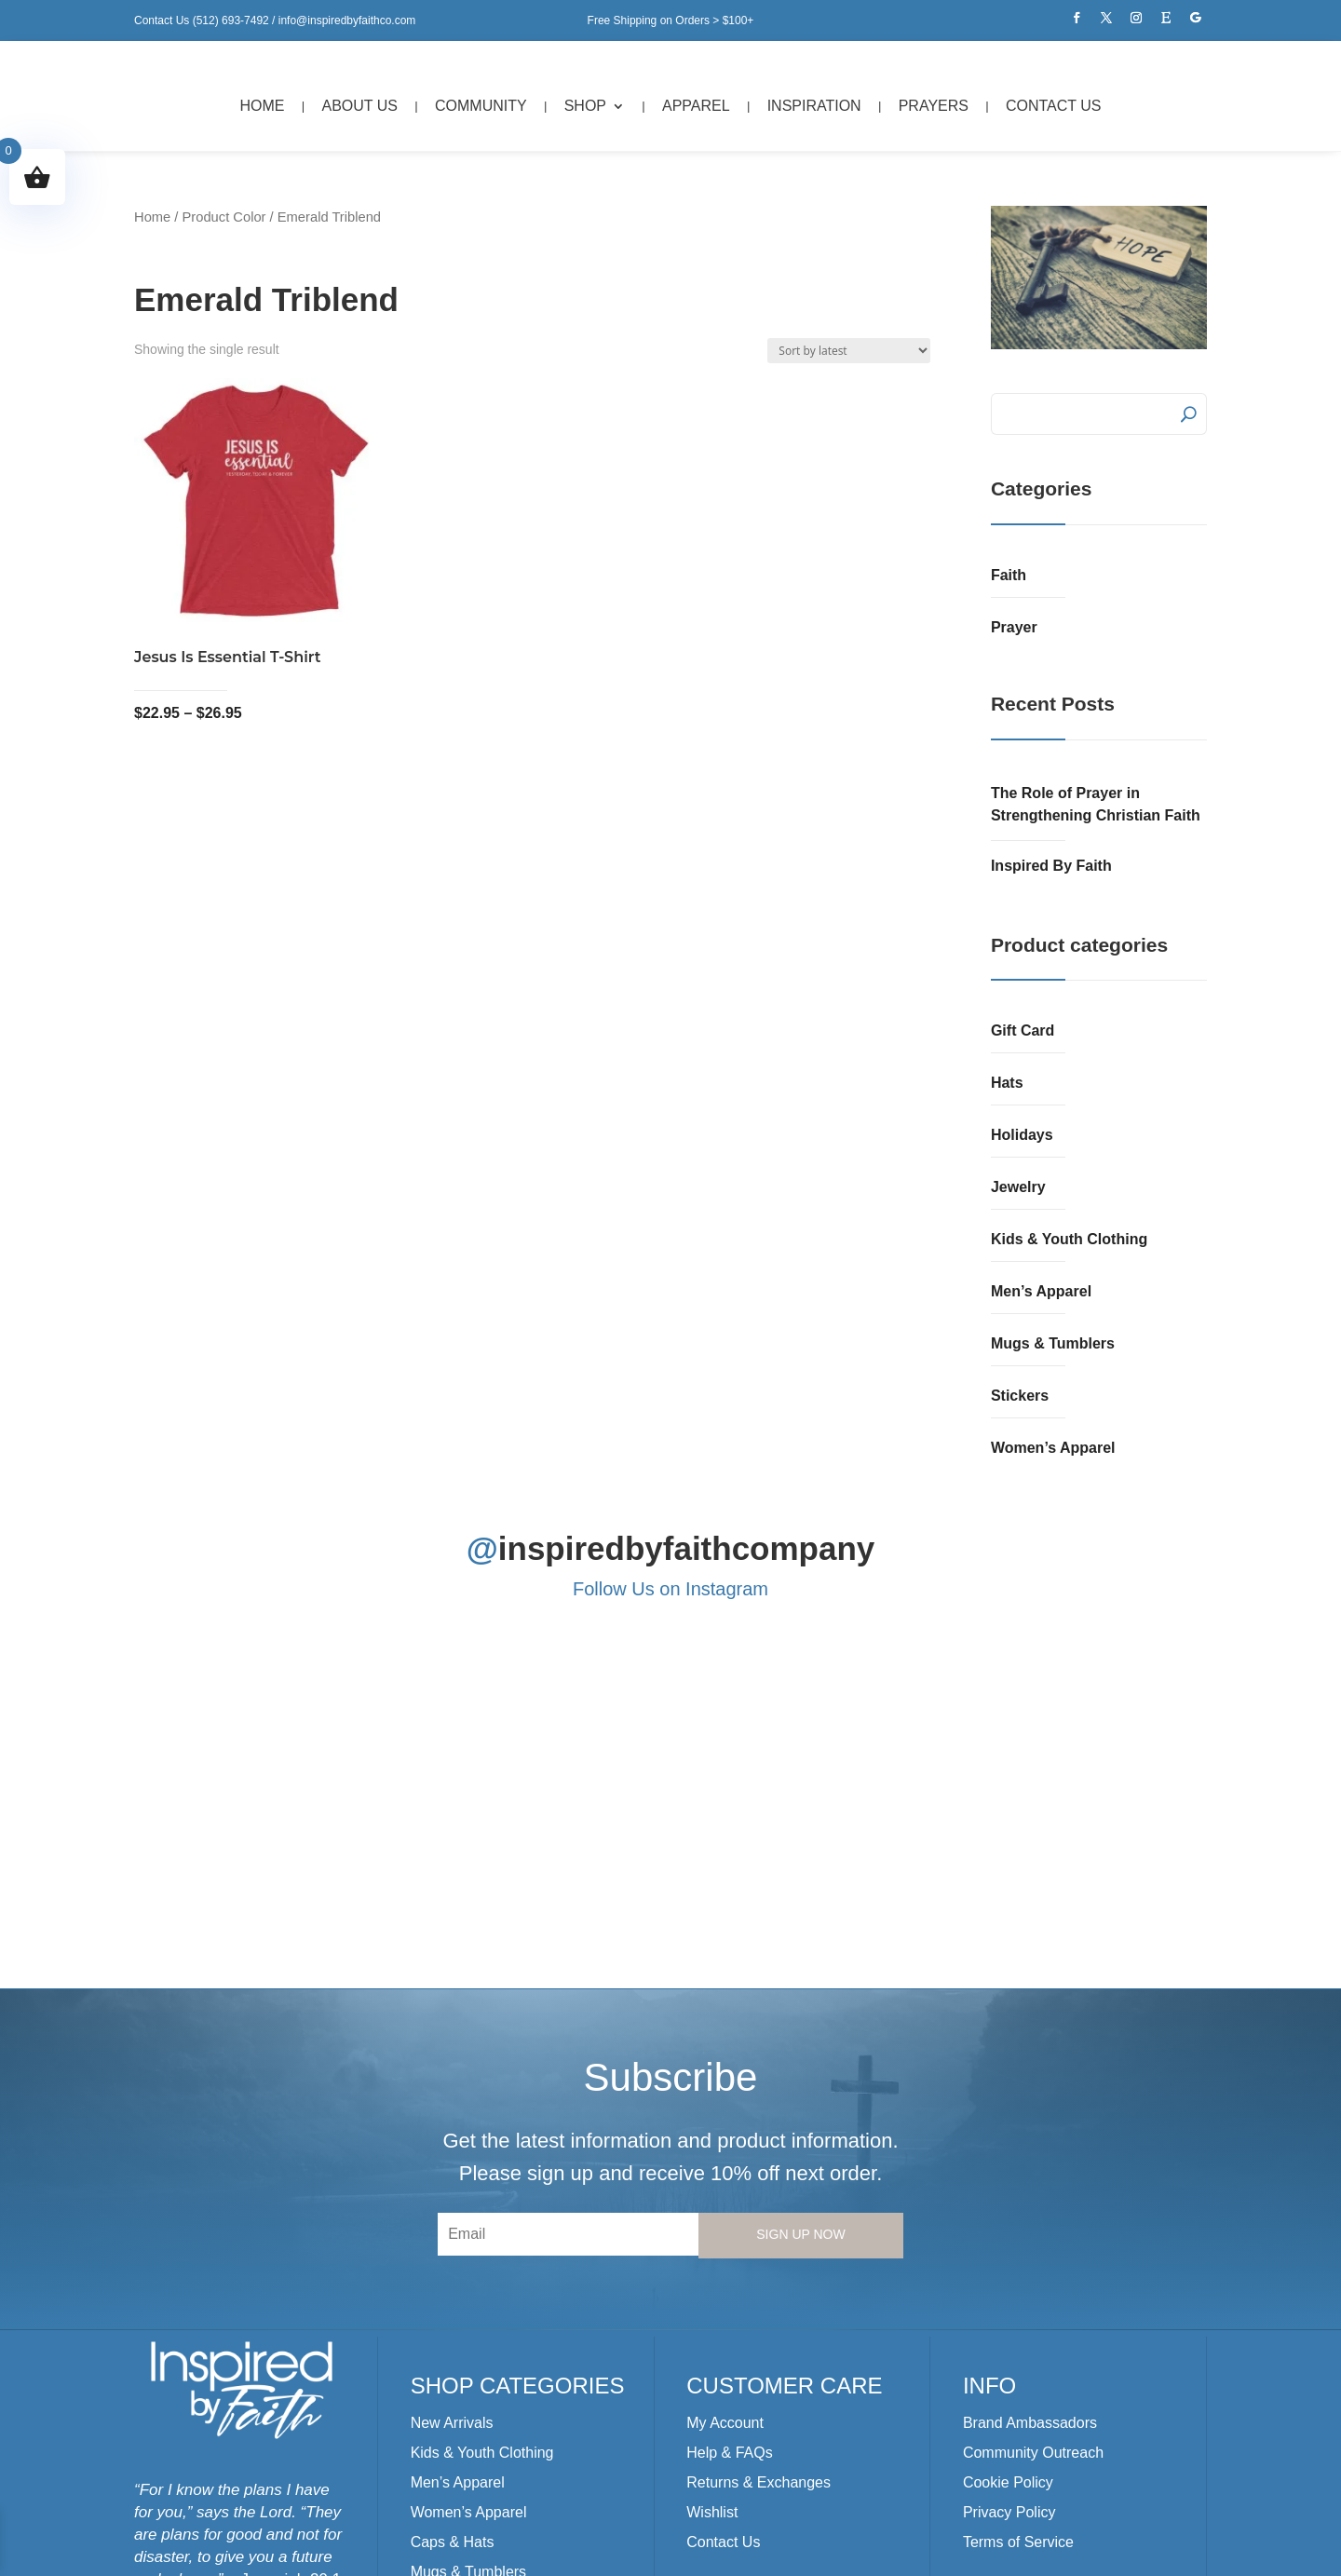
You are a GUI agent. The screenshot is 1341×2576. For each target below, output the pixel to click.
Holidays (1022, 1135)
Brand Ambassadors (1030, 2179)
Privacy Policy (1009, 2268)
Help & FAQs (729, 2209)
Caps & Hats (452, 2298)
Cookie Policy (1008, 2238)
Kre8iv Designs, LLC (544, 2550)
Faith (1008, 575)
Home (262, 106)
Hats (1007, 1083)
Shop (585, 106)
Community (481, 106)
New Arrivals (452, 2179)
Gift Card (1022, 1030)
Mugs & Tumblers (1053, 1343)
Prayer (1014, 627)
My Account (725, 2179)
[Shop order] (848, 350)
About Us (360, 106)
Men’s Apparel (1041, 1291)
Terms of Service (1018, 2298)
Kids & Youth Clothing (1069, 1239)
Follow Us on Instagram (670, 1589)
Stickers (1020, 1395)
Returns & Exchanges (758, 2238)
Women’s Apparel (1053, 1448)
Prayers (933, 106)
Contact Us (1054, 106)
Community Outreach (1033, 2209)
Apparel (696, 106)
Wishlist (712, 2268)
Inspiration (814, 106)
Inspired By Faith (1051, 866)
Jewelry (1018, 1187)
